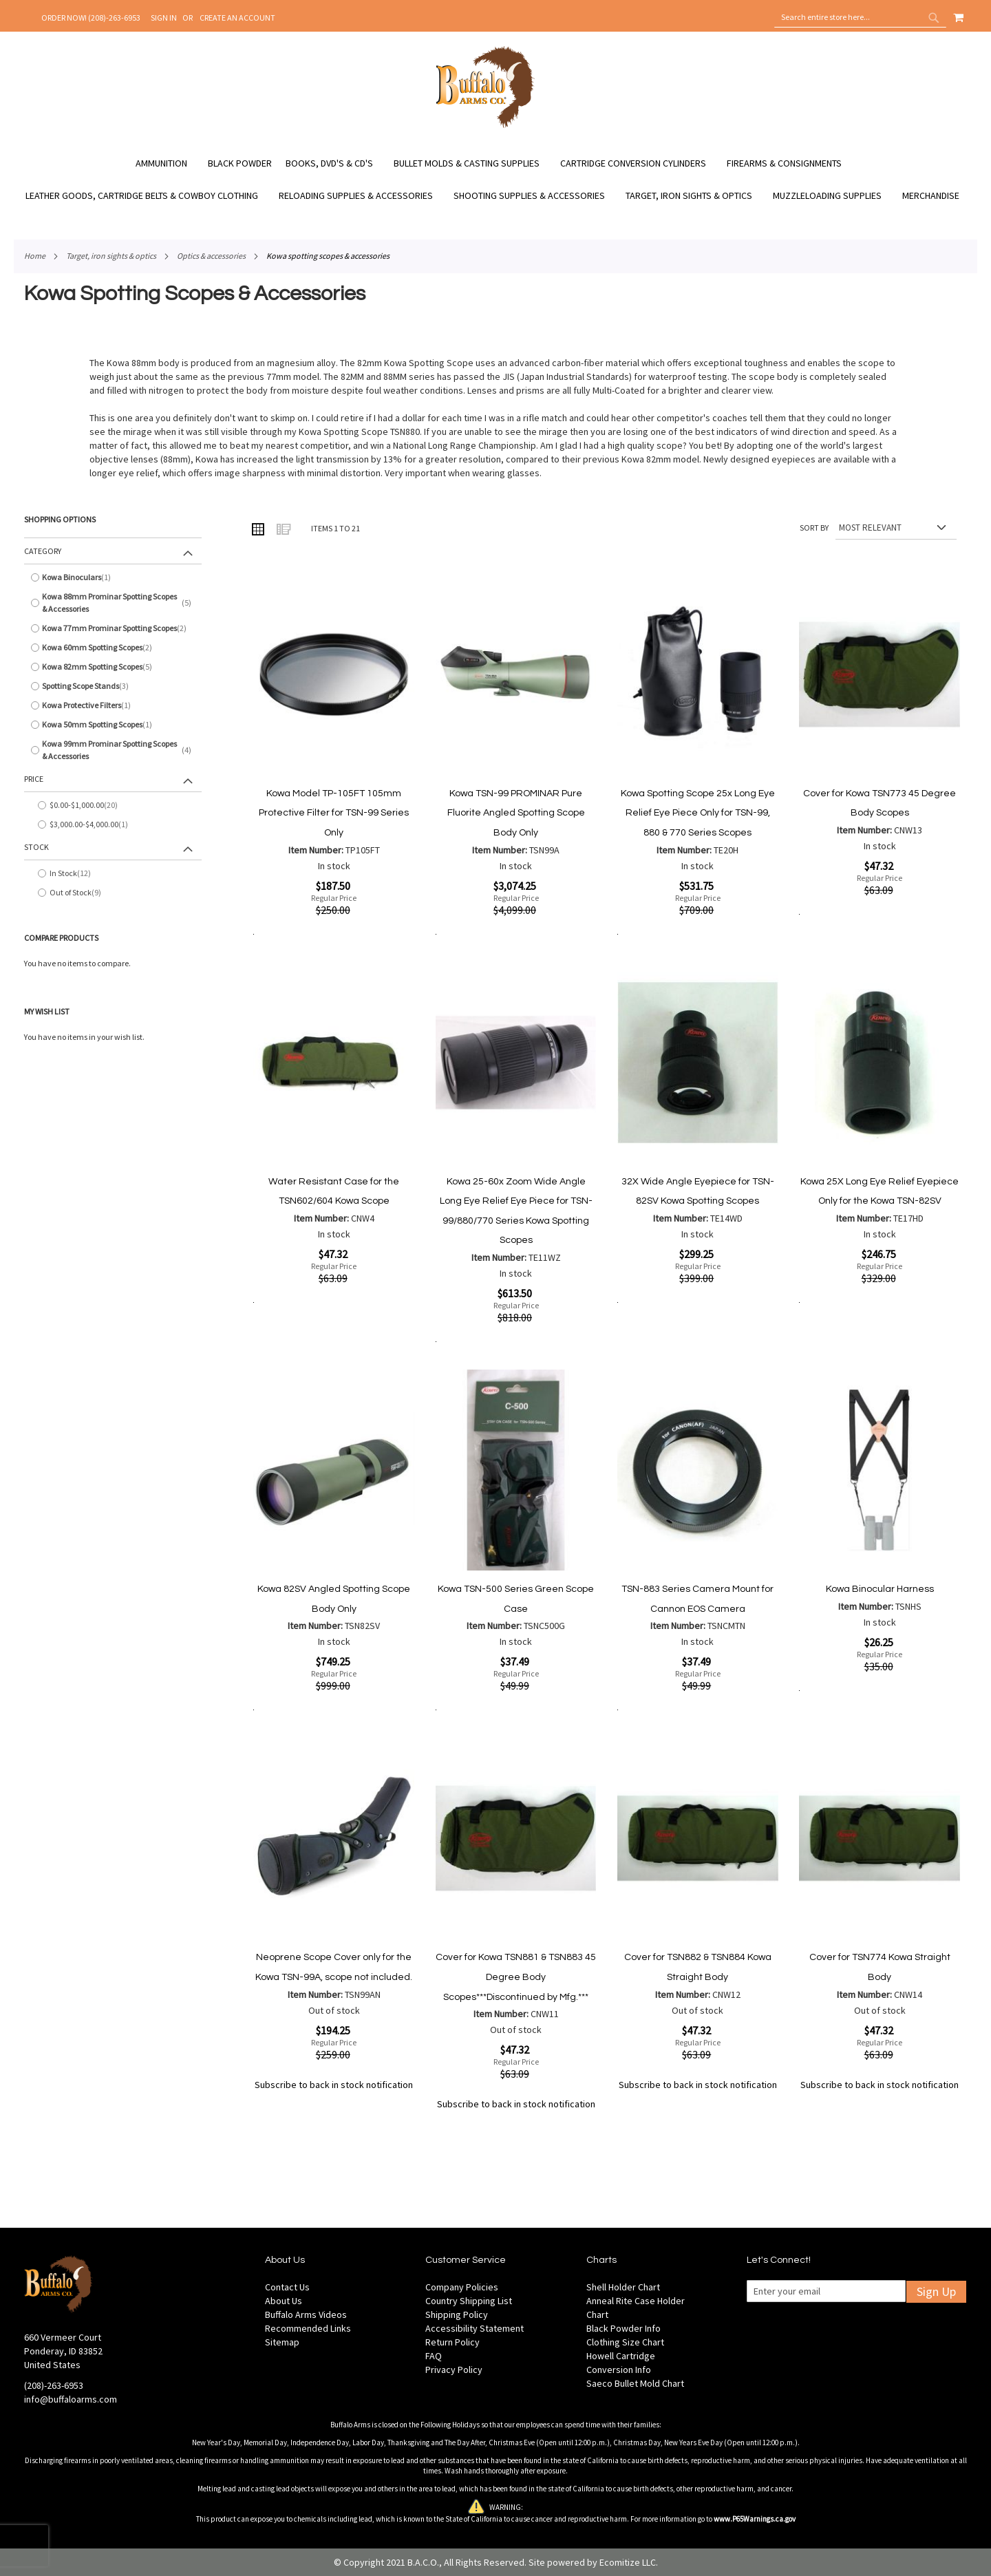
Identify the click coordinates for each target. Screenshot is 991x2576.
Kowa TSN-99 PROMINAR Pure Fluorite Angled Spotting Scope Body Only (516, 813)
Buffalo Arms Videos (306, 2314)
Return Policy (452, 2342)
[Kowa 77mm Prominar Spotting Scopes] (113, 628)
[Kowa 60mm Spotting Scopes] (113, 647)
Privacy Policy (453, 2369)
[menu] (495, 179)
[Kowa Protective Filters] (113, 705)
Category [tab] (42, 551)
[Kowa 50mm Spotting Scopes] (113, 724)
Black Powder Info (623, 2328)
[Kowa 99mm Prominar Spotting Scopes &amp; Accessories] (113, 750)
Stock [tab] (36, 847)
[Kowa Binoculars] (113, 577)
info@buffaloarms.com (70, 2399)
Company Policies (461, 2287)
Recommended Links (308, 2328)
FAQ (433, 2356)
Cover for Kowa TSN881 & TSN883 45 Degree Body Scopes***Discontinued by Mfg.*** (516, 1976)
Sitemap (282, 2342)
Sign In (164, 17)
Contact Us (287, 2287)
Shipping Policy (456, 2314)
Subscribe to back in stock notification (334, 2084)
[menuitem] (168, 163)
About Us (283, 2301)
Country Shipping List (468, 2301)
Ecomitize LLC (627, 2562)
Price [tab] (33, 779)
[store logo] (485, 126)
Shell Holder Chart (623, 2287)
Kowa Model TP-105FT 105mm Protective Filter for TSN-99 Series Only (334, 813)
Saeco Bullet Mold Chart (635, 2383)
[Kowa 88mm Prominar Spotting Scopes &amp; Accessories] (113, 602)
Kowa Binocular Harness (880, 1589)
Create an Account (237, 17)
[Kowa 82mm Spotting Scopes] (113, 667)
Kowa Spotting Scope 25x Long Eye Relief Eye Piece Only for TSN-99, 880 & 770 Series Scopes (698, 813)
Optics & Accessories (211, 256)
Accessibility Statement (474, 2328)
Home (34, 256)
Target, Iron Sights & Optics (111, 256)
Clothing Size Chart (625, 2342)
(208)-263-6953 (53, 2385)
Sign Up (936, 2291)
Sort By (814, 527)
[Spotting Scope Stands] (113, 686)
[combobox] (860, 17)
